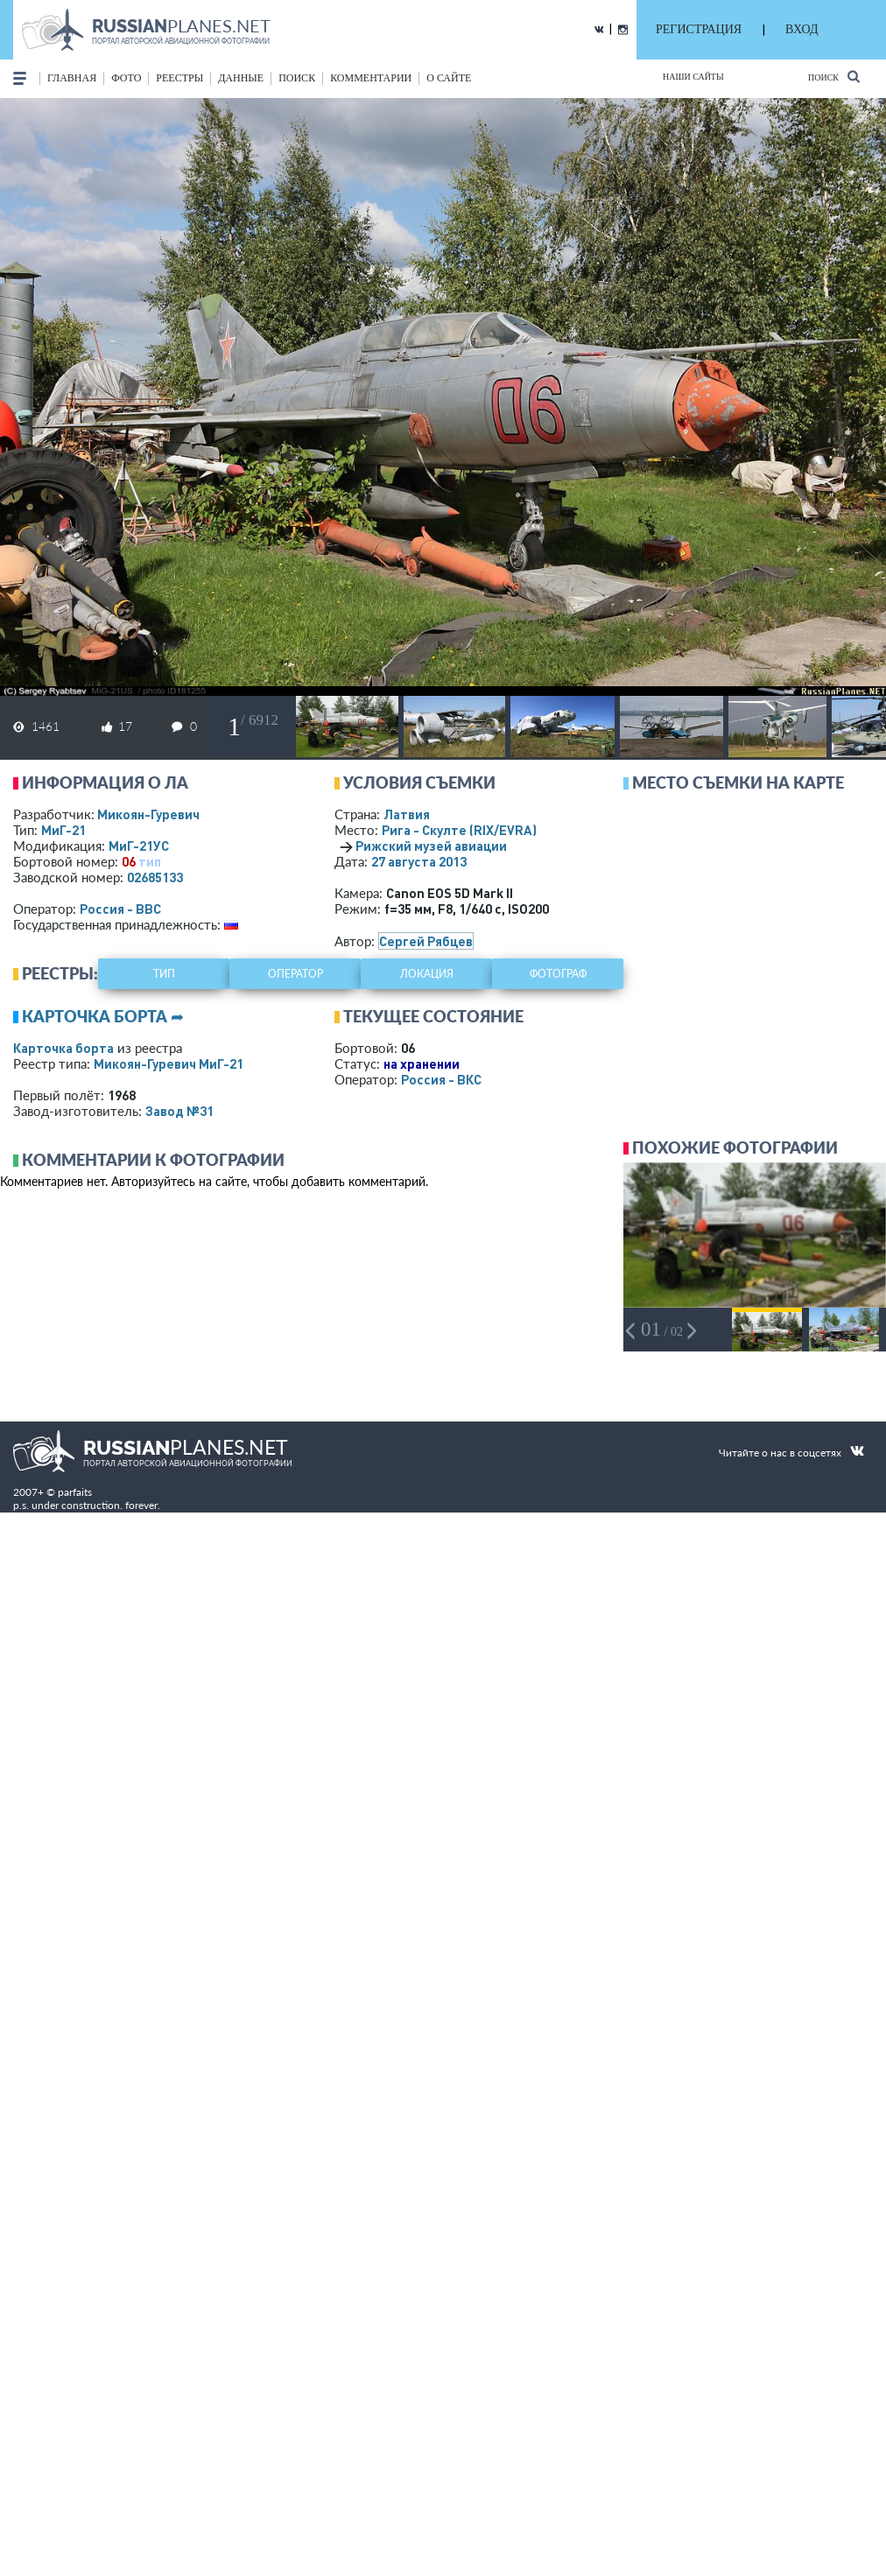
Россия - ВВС (120, 908)
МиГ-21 (63, 830)
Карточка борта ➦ (103, 1016)
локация (427, 973)
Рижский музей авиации (431, 845)
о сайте (448, 78)
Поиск (834, 76)
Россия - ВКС (441, 1079)
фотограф (558, 973)
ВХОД (801, 29)
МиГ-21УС (139, 845)
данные (241, 78)
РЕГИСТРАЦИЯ (699, 29)
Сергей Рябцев (426, 941)
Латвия (406, 814)
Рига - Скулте (459, 830)
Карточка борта (63, 1048)
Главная (71, 78)
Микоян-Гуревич (148, 814)
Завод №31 (179, 1111)
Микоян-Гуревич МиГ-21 (168, 1063)
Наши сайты (693, 76)
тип (149, 861)
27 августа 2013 (419, 861)
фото (126, 78)
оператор (295, 973)
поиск (296, 78)
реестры (179, 78)
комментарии (370, 78)
